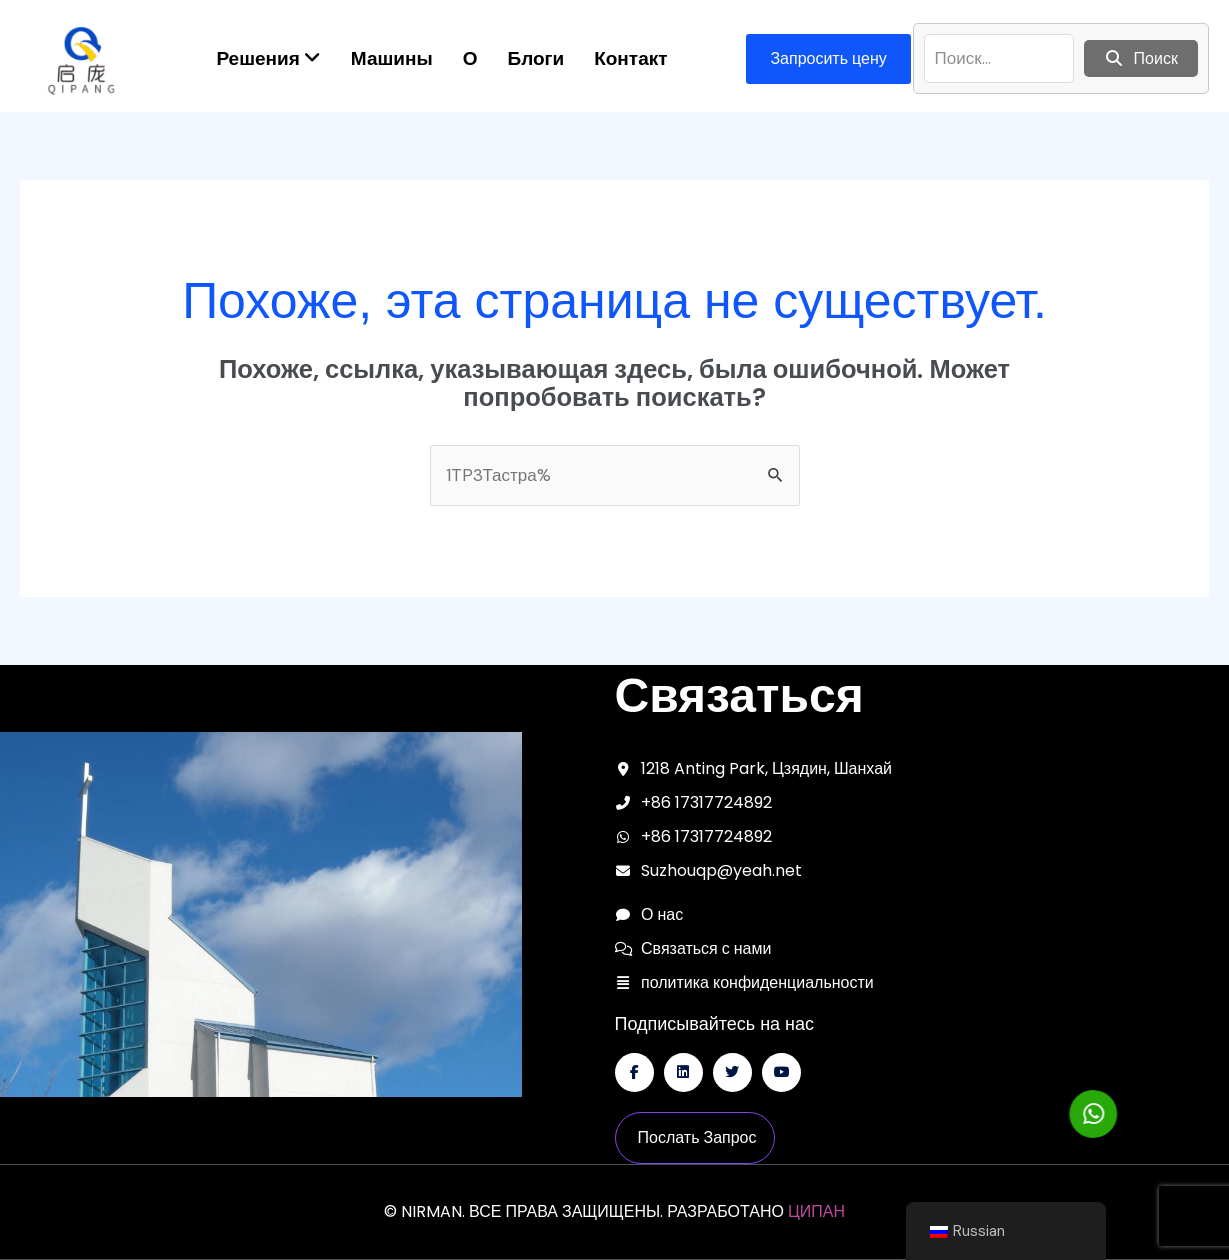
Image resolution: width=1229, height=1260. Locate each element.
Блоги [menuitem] (535, 58)
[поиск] (999, 58)
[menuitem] (268, 58)
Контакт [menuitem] (630, 58)
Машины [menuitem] (392, 58)
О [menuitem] (470, 58)
